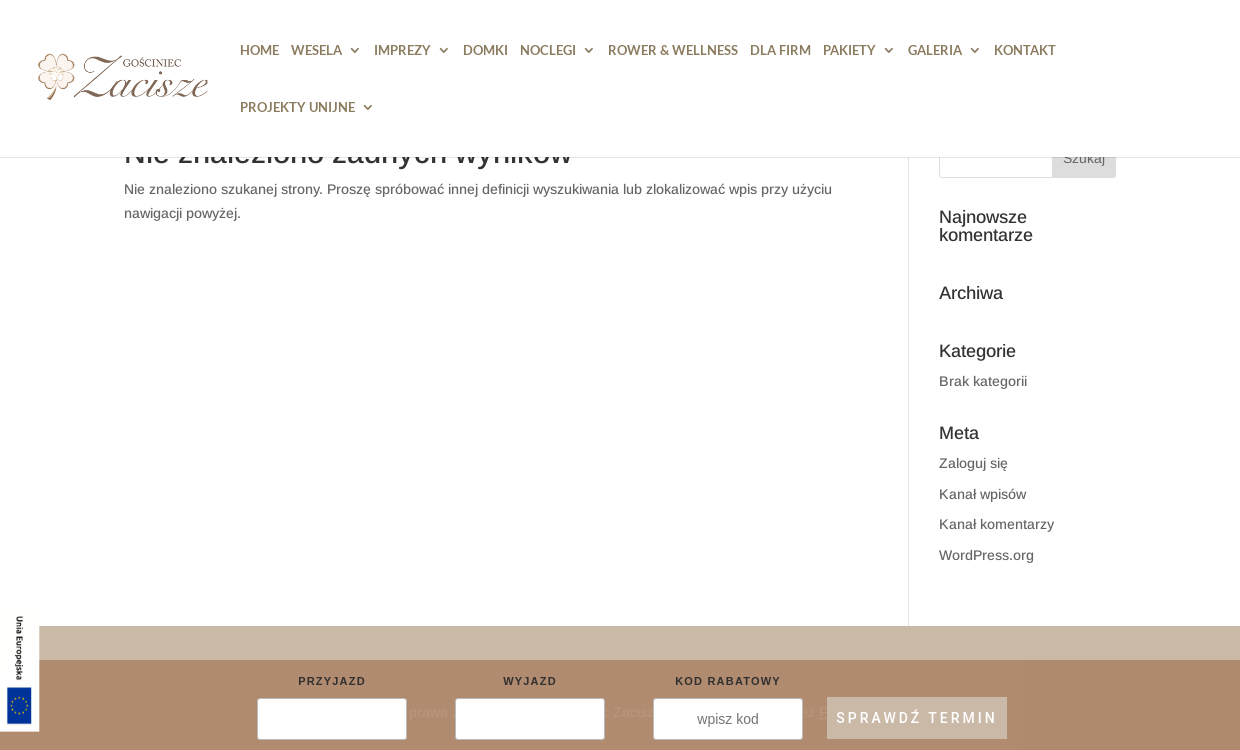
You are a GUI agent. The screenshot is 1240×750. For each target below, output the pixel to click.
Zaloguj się (973, 463)
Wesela (316, 50)
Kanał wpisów (982, 494)
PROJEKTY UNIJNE (297, 107)
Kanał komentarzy (996, 524)
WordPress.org (986, 555)
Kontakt (1025, 50)
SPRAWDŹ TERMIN (916, 718)
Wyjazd (530, 681)
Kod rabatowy (728, 681)
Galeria (935, 50)
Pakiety (849, 50)
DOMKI (485, 50)
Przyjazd (332, 681)
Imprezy (402, 50)
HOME (259, 50)
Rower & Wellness (673, 50)
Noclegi (548, 50)
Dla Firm (780, 50)
